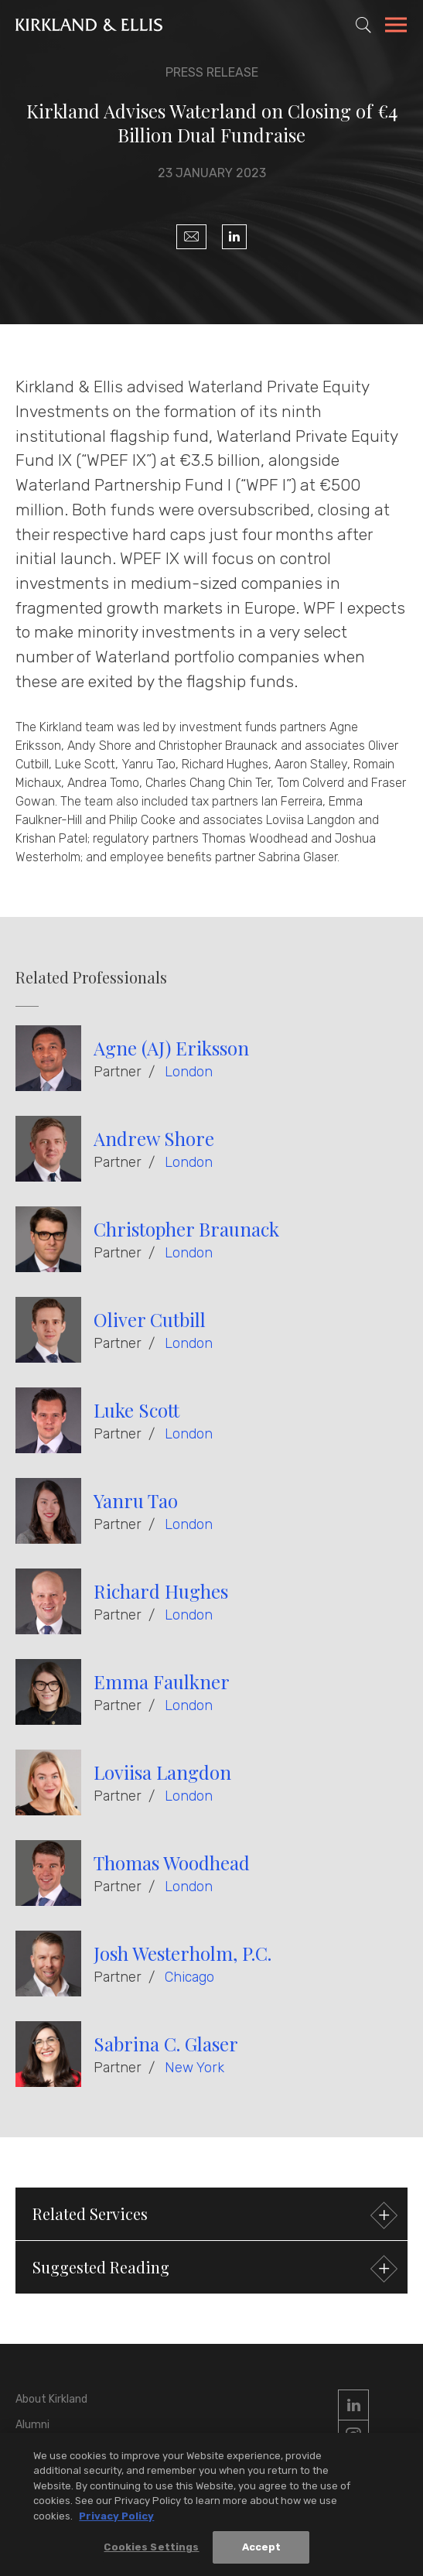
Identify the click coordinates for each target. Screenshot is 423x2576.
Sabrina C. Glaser (166, 2043)
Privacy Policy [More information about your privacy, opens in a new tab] (116, 2518)
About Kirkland (51, 2399)
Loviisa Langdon (162, 1772)
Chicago (189, 1977)
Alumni (32, 2424)
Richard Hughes (161, 1591)
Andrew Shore (154, 1138)
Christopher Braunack (186, 1228)
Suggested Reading (213, 2269)
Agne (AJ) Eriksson (171, 1047)
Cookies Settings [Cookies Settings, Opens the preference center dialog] (151, 2549)
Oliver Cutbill (150, 1319)
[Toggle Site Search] (363, 24)
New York (194, 2067)
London (189, 1071)
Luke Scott (136, 1409)
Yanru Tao (136, 1500)
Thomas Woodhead (172, 1862)
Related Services (213, 2216)
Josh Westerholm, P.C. (182, 1953)
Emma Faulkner (162, 1681)
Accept (261, 2549)
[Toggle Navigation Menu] (396, 27)
